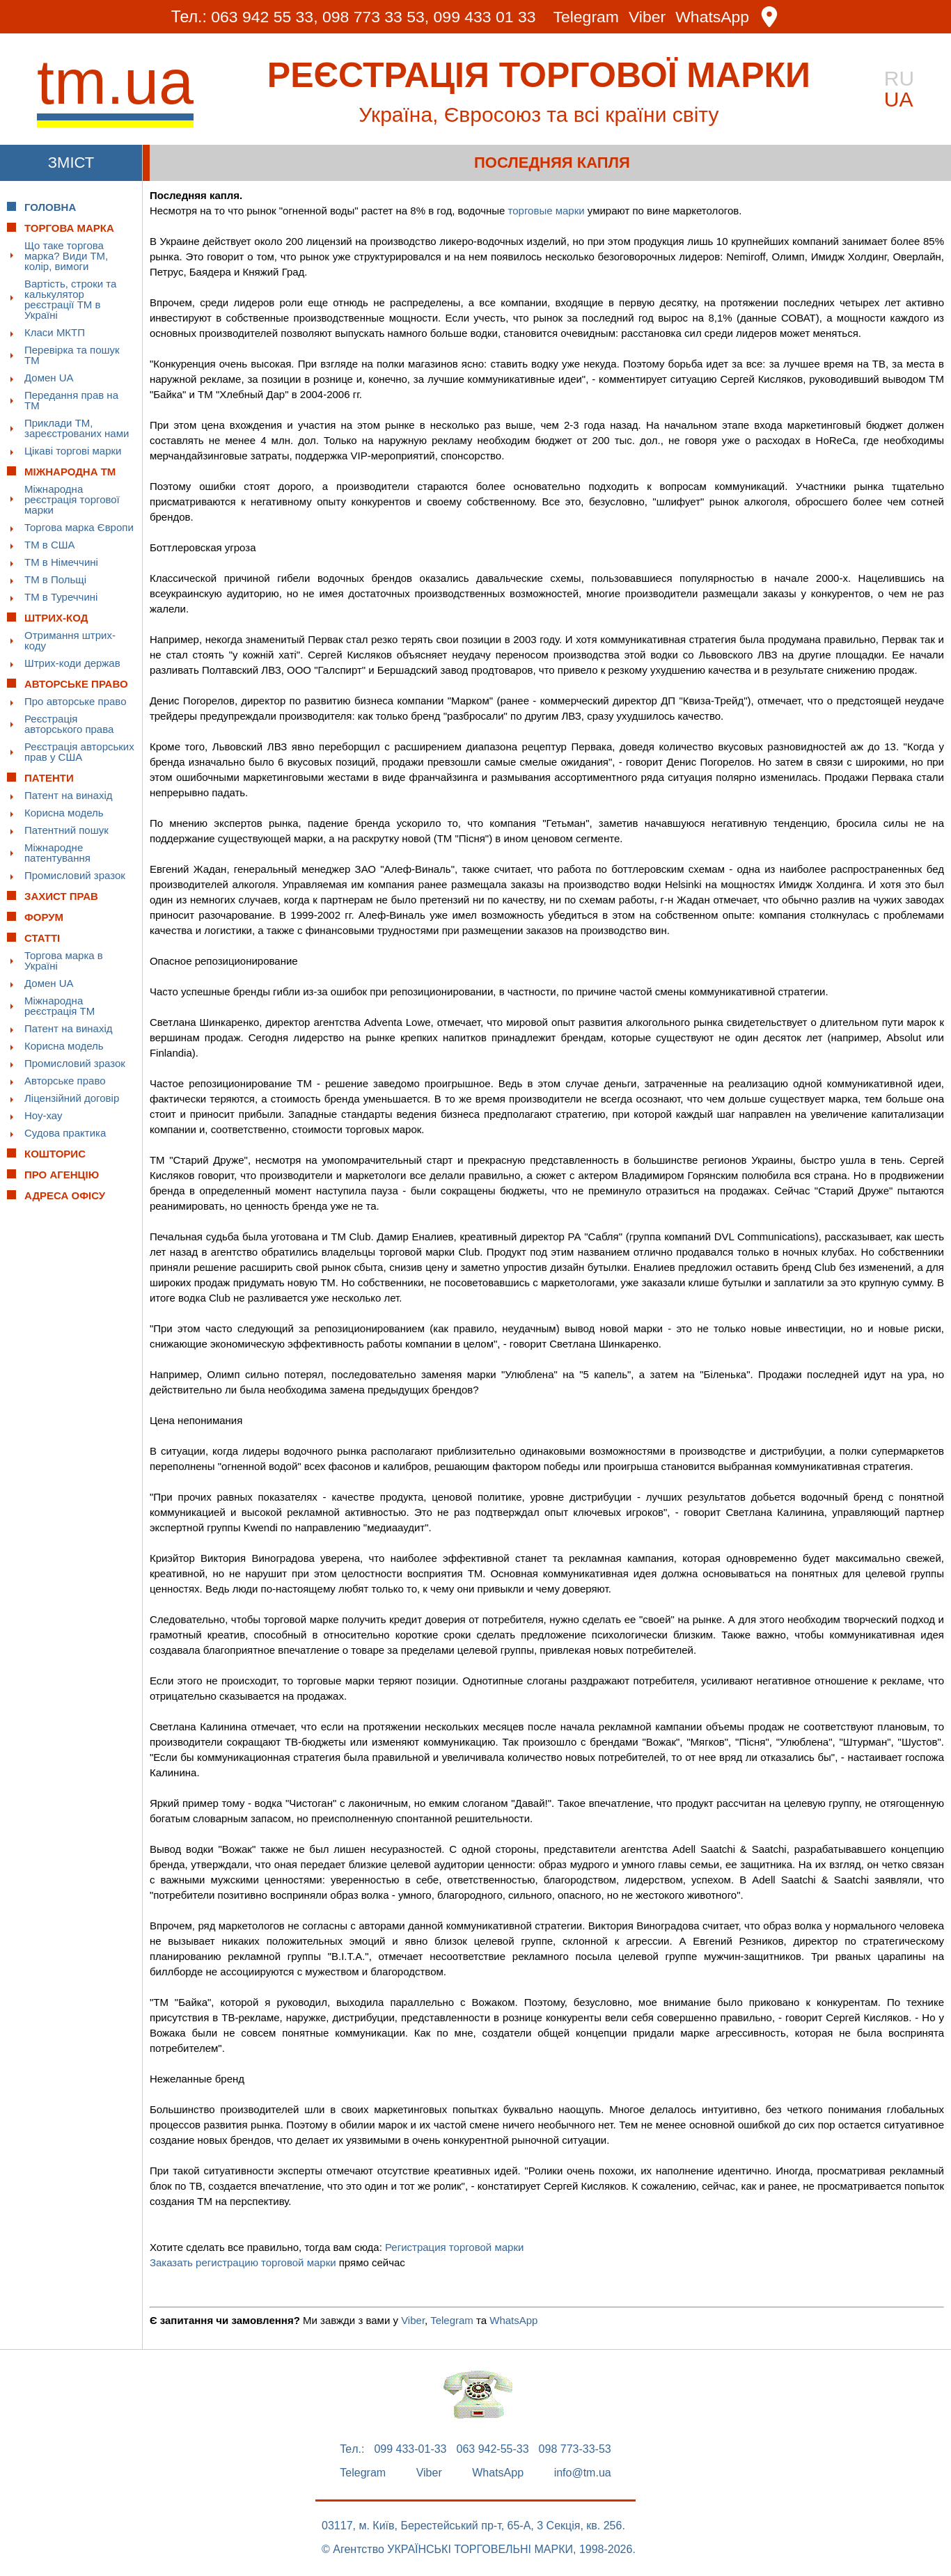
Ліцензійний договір (71, 1098)
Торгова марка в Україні (63, 960)
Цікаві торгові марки (72, 450)
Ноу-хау (43, 1115)
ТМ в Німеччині (61, 562)
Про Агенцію (61, 1174)
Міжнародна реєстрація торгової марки (72, 499)
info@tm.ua (582, 2473)
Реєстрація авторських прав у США (79, 751)
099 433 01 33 (485, 17)
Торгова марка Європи (79, 527)
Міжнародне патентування (57, 852)
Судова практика (65, 1133)
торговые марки (546, 210)
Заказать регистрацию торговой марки (243, 2262)
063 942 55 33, (264, 17)
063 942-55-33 (493, 2449)
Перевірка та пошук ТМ (72, 355)
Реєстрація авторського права (68, 723)
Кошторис (55, 1154)
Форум (43, 917)
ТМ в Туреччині (60, 597)
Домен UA (49, 377)
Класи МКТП (54, 332)
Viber (647, 17)
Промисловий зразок (74, 875)
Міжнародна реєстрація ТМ (59, 1005)
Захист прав (61, 896)
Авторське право (65, 1080)
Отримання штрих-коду (70, 640)
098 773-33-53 (575, 2449)
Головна (50, 207)
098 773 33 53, (375, 17)
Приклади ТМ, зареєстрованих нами (76, 428)
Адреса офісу (64, 1195)
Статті (42, 938)
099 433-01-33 (410, 2449)
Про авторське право (75, 701)
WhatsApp (713, 17)
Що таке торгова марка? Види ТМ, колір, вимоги (66, 255)
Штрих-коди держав (72, 663)
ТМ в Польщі (55, 579)
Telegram (586, 17)
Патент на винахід (68, 795)
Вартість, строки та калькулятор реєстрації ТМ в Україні (70, 299)
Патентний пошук (66, 830)
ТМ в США (49, 544)
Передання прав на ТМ (71, 400)
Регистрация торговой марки (454, 2247)
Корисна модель (64, 812)
